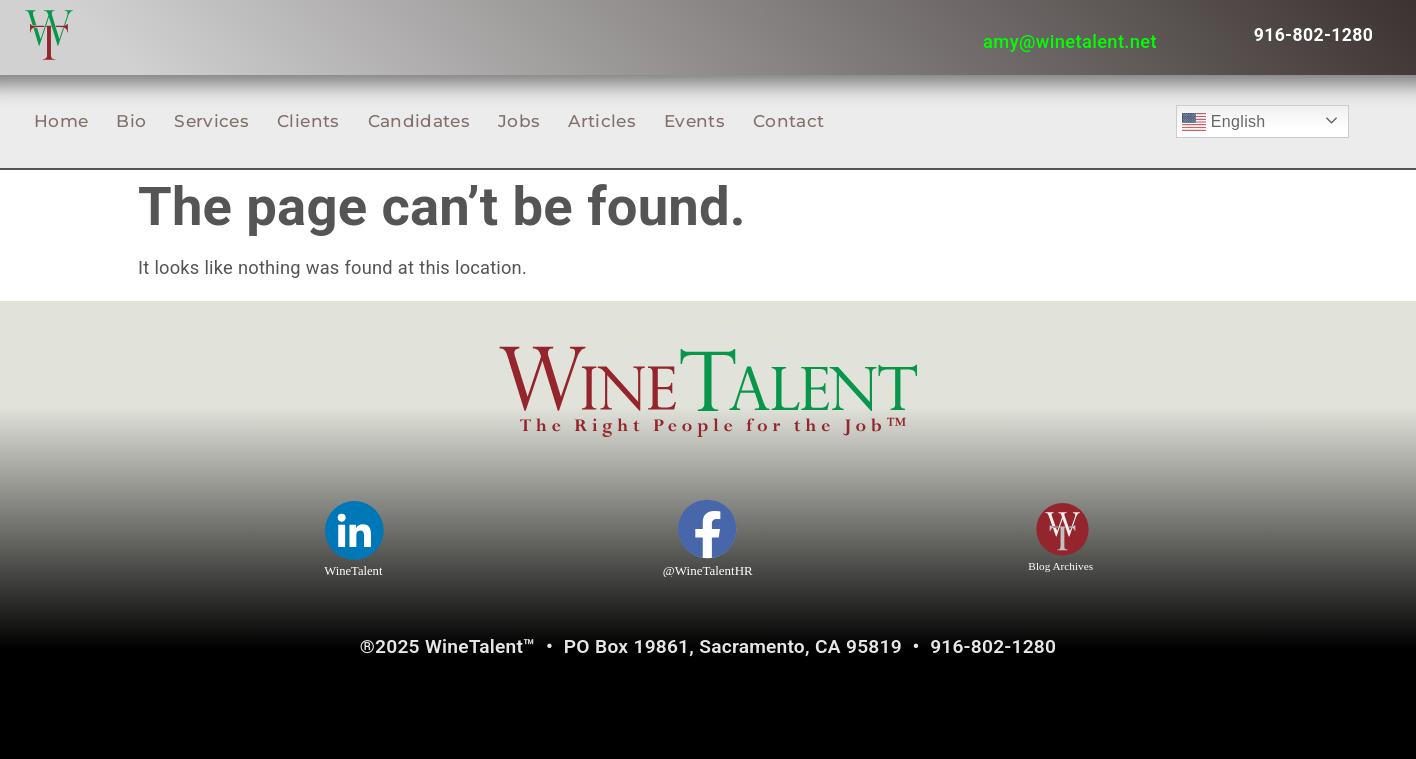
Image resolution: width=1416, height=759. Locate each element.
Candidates (419, 121)
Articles (602, 121)
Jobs (519, 121)
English (1224, 122)
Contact (788, 121)
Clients (308, 121)
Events (694, 121)
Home (61, 121)
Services (211, 121)
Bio (131, 121)
